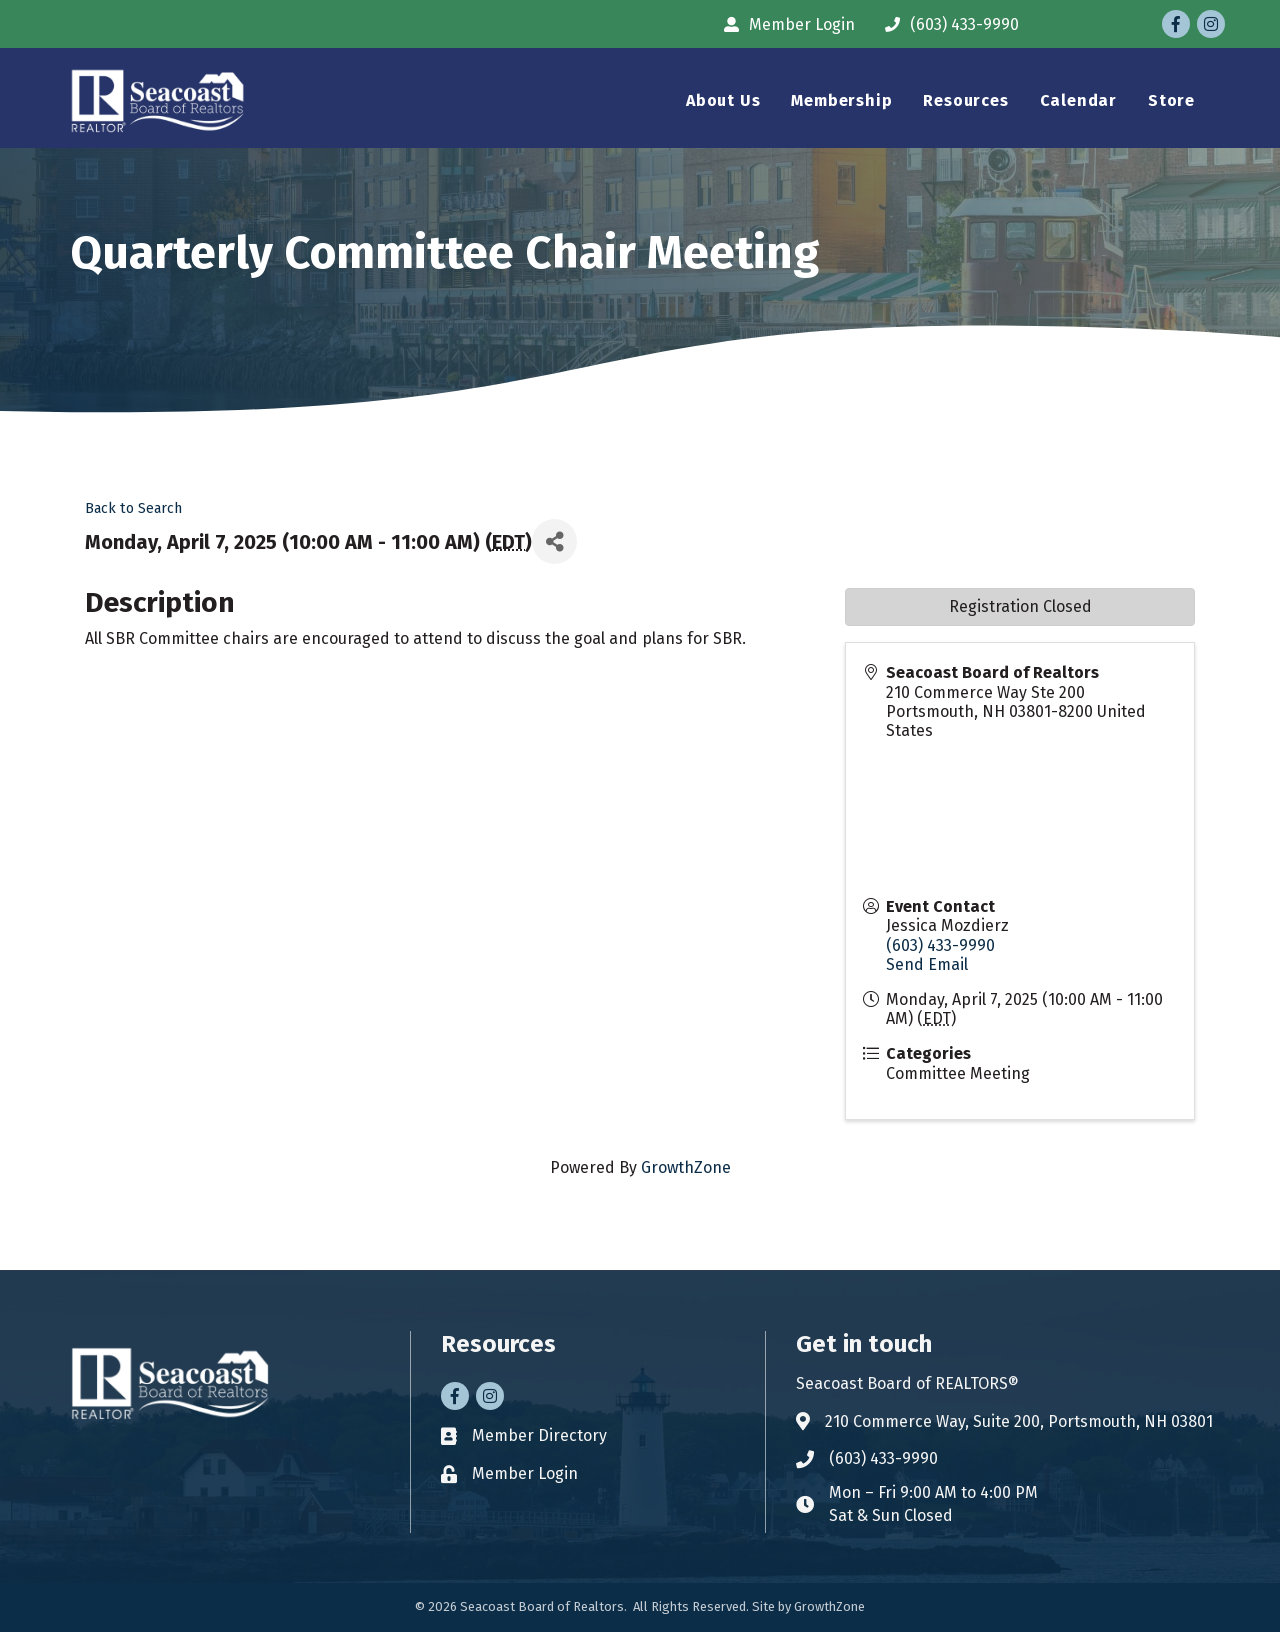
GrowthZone (686, 1167)
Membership (841, 100)
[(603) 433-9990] (947, 24)
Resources (965, 100)
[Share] (554, 541)
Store (1171, 100)
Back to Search (133, 508)
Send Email (927, 964)
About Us (723, 100)
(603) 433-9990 (940, 945)
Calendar (1078, 100)
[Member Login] (784, 24)
